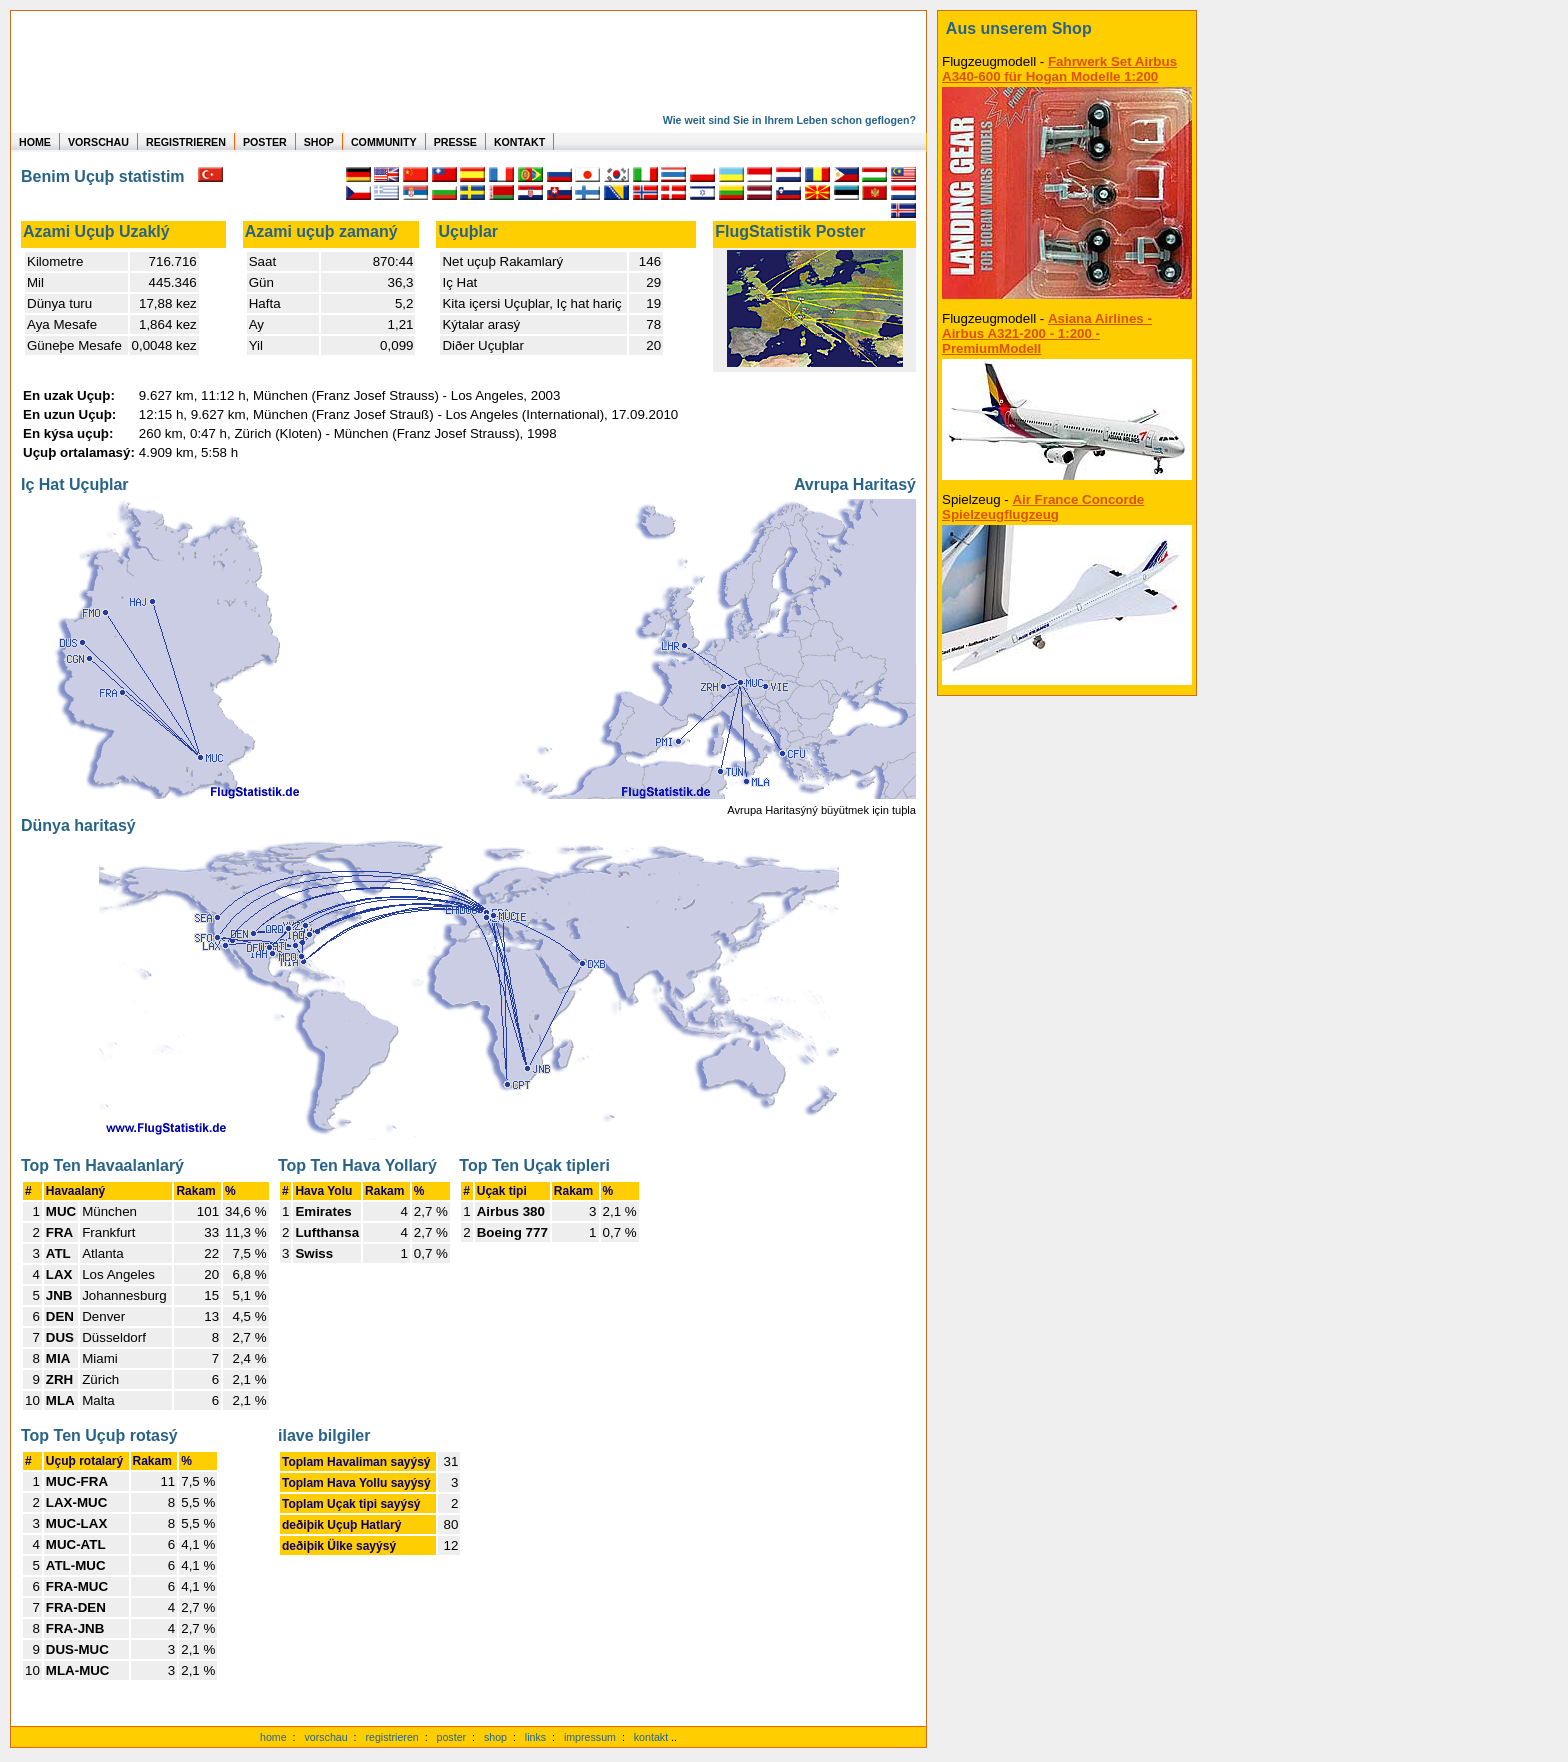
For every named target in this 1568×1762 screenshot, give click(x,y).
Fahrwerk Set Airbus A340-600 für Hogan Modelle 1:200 (1059, 69)
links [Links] (535, 1737)
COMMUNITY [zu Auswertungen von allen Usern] (384, 142)
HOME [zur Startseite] (35, 142)
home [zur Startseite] (273, 1737)
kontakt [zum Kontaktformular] (651, 1737)
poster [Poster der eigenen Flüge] (452, 1737)
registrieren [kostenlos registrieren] (391, 1737)
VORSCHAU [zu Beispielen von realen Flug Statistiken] (98, 142)
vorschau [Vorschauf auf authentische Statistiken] (325, 1737)
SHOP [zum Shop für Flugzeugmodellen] (319, 142)
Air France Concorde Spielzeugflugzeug (1043, 507)
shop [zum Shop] (495, 1737)
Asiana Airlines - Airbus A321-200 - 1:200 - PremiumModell (1047, 333)
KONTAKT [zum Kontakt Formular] (519, 142)
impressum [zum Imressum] (590, 1737)
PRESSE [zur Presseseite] (455, 142)
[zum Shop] (1067, 29)
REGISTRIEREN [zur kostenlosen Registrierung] (186, 142)
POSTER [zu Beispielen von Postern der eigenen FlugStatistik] (265, 142)
